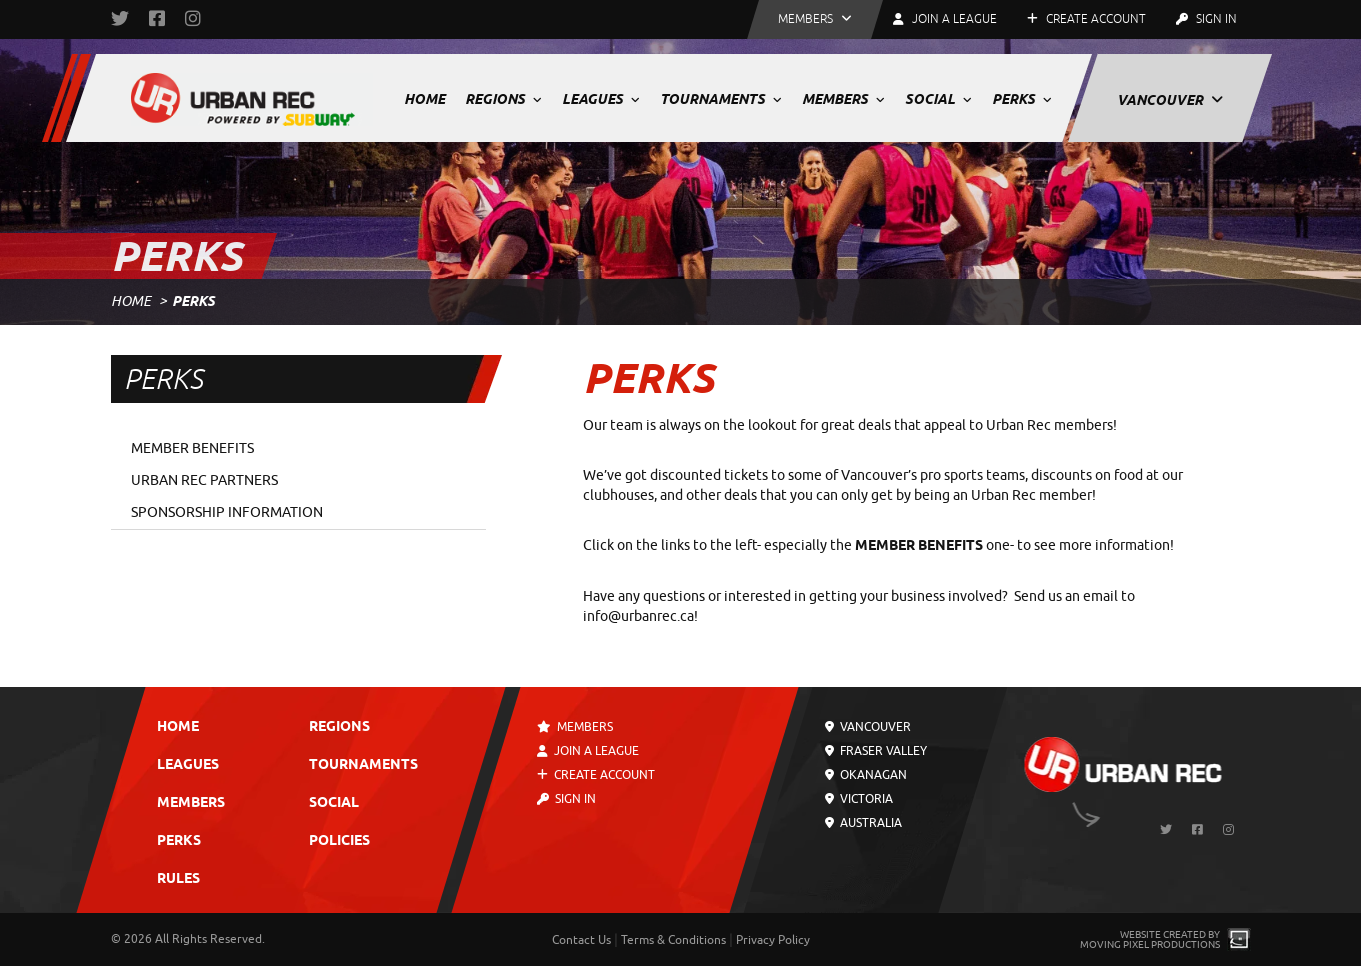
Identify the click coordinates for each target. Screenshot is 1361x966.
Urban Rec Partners (204, 480)
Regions (503, 99)
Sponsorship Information (227, 512)
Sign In (1206, 19)
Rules (178, 879)
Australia (863, 823)
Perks (1022, 99)
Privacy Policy (773, 940)
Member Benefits (192, 448)
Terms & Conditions (673, 940)
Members (843, 99)
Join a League (588, 751)
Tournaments (721, 99)
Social (938, 99)
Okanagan (866, 775)
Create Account (1086, 19)
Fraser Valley (876, 751)
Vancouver (1170, 100)
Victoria (859, 799)
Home (424, 99)
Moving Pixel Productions (1150, 944)
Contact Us (581, 940)
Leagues (601, 99)
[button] (815, 19)
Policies (339, 841)
